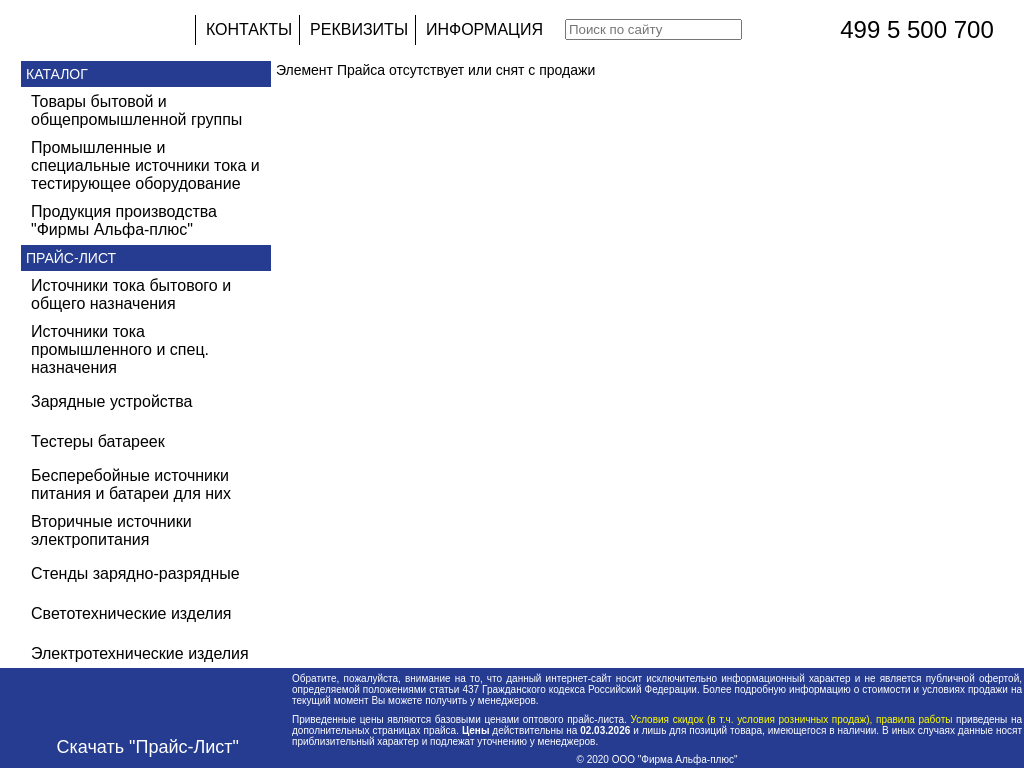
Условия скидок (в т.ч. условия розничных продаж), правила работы (791, 719)
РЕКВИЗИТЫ (359, 29)
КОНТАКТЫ (249, 29)
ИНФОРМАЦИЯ (484, 29)
